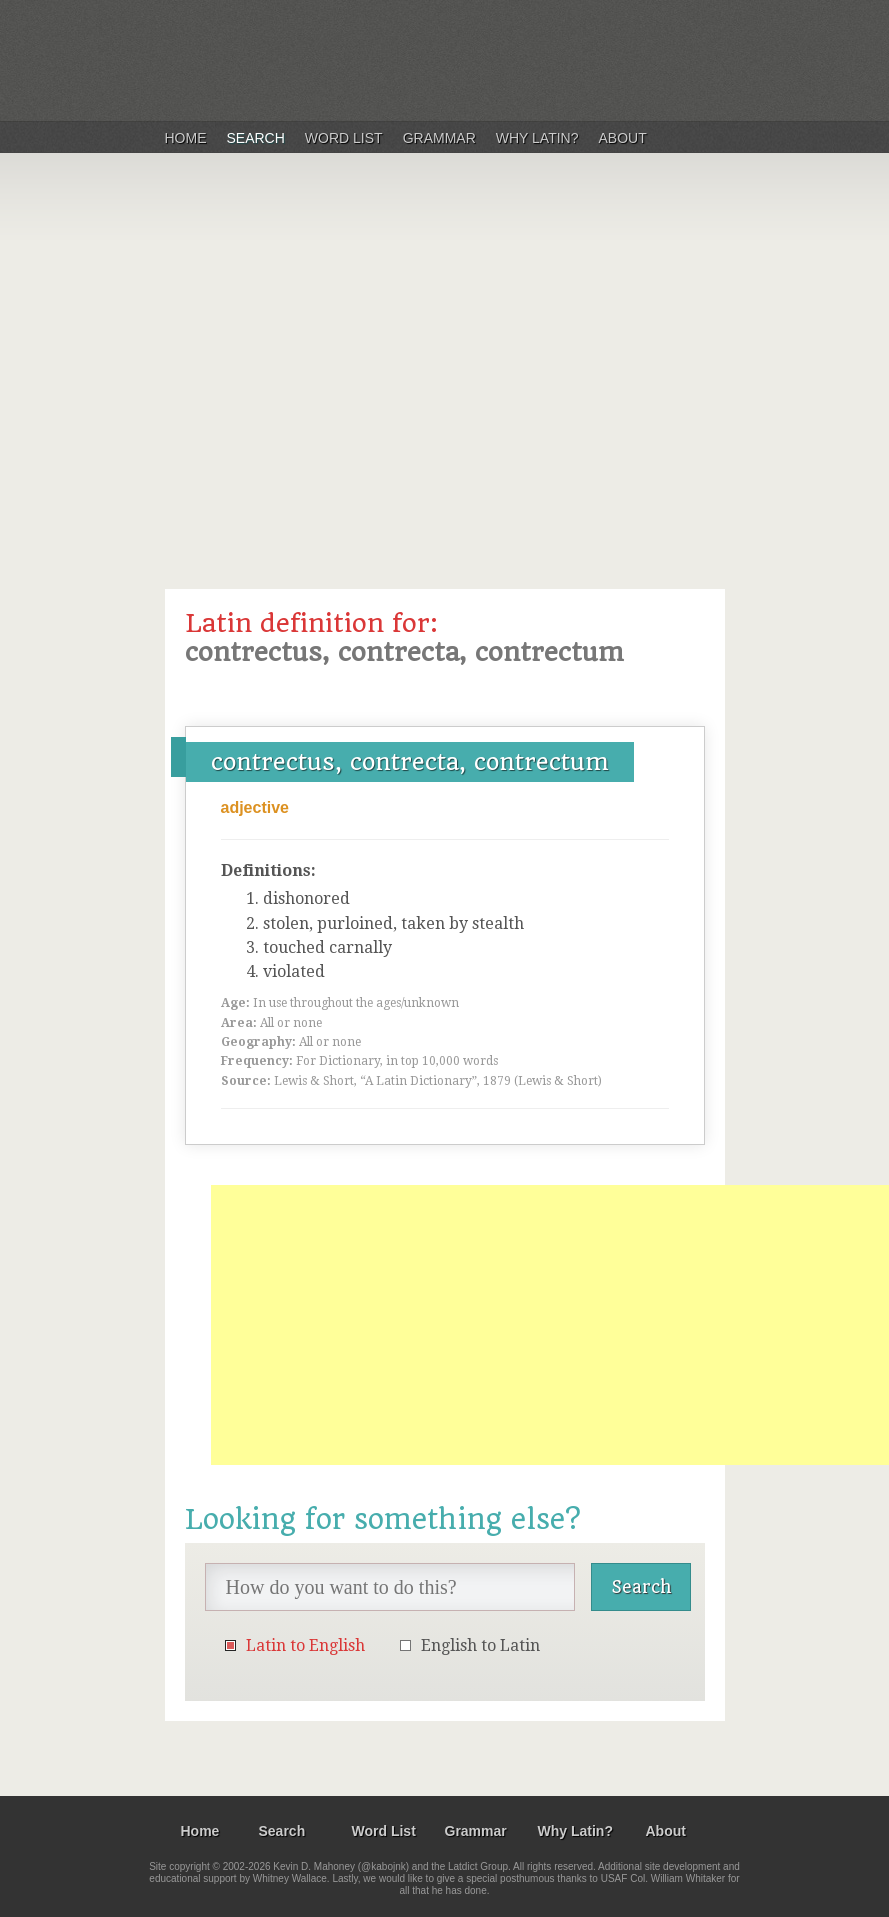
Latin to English (305, 1645)
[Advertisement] (444, 364)
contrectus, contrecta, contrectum (410, 762)
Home (186, 138)
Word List (344, 138)
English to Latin (480, 1645)
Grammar (439, 138)
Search (256, 138)
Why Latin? (537, 138)
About (623, 138)
